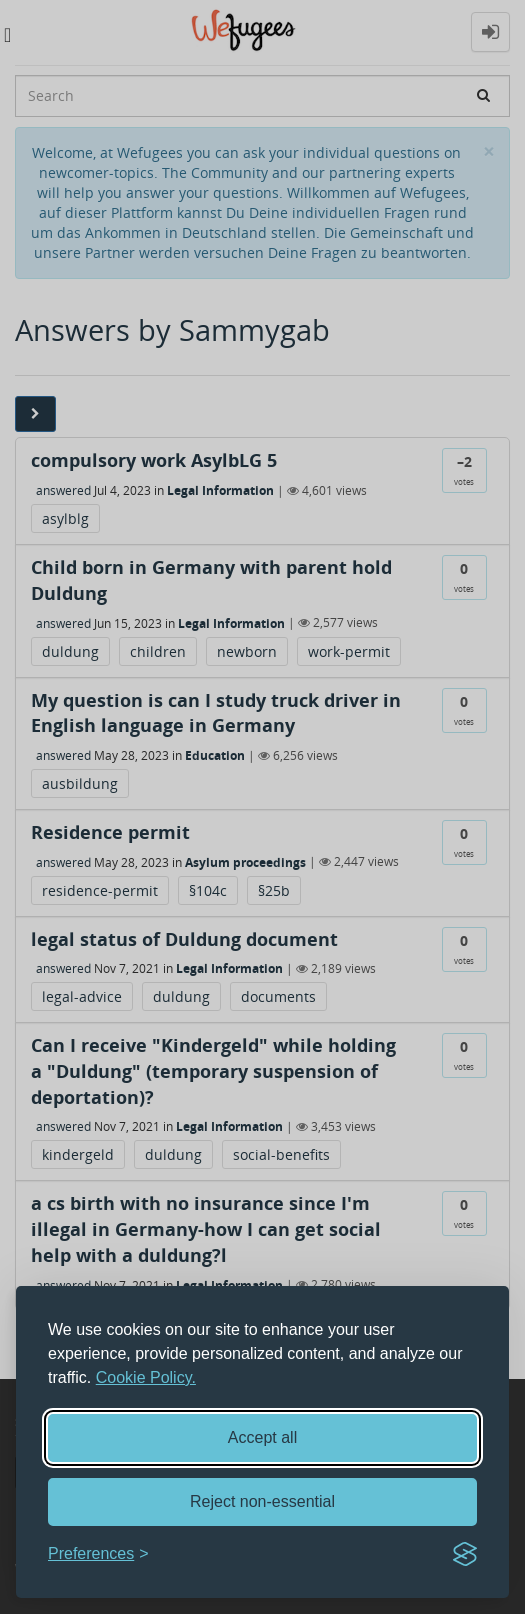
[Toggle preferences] (98, 1554)
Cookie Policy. (146, 1377)
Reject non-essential (262, 1501)
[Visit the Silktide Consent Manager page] (465, 1554)
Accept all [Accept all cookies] (262, 1437)
